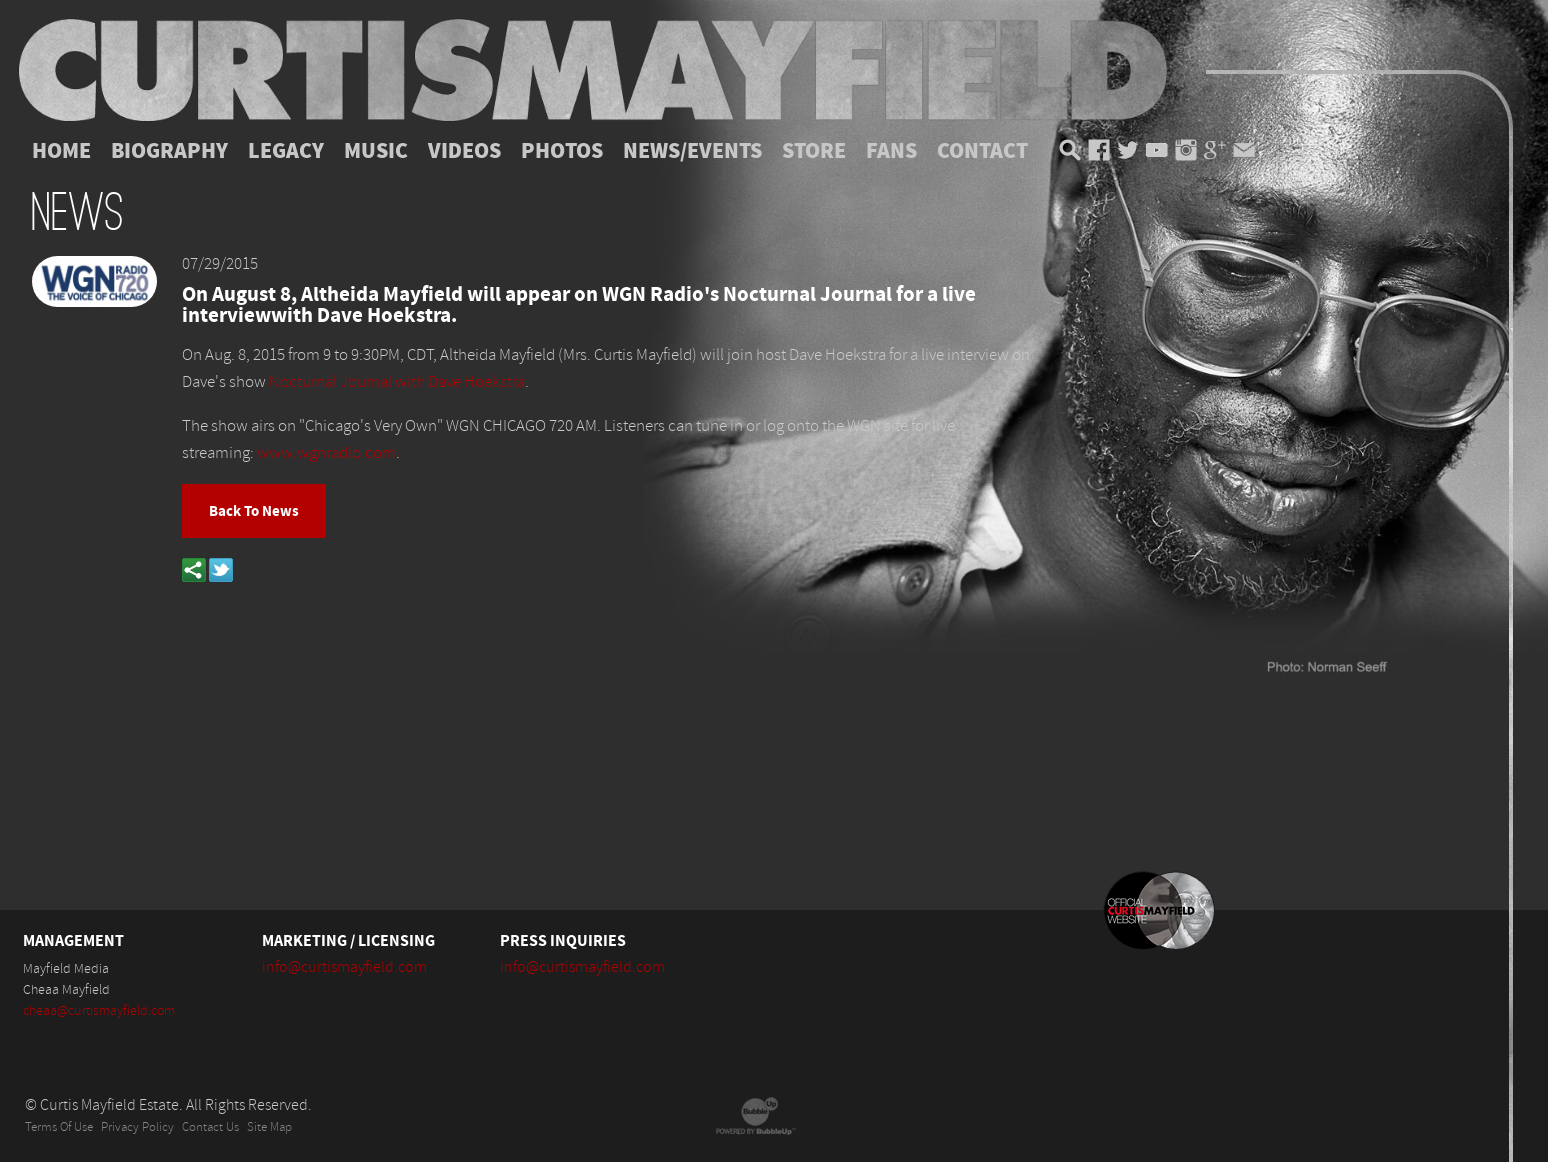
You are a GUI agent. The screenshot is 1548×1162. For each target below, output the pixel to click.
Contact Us (210, 1127)
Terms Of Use (59, 1127)
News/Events (692, 151)
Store (814, 151)
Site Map (269, 1127)
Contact (982, 151)
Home (61, 151)
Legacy (286, 151)
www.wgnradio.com (326, 453)
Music (376, 151)
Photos (562, 151)
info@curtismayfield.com (344, 967)
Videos (464, 151)
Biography (169, 151)
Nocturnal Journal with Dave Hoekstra (397, 382)
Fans (891, 151)
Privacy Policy (137, 1127)
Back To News (254, 511)
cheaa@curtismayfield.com (99, 1011)
